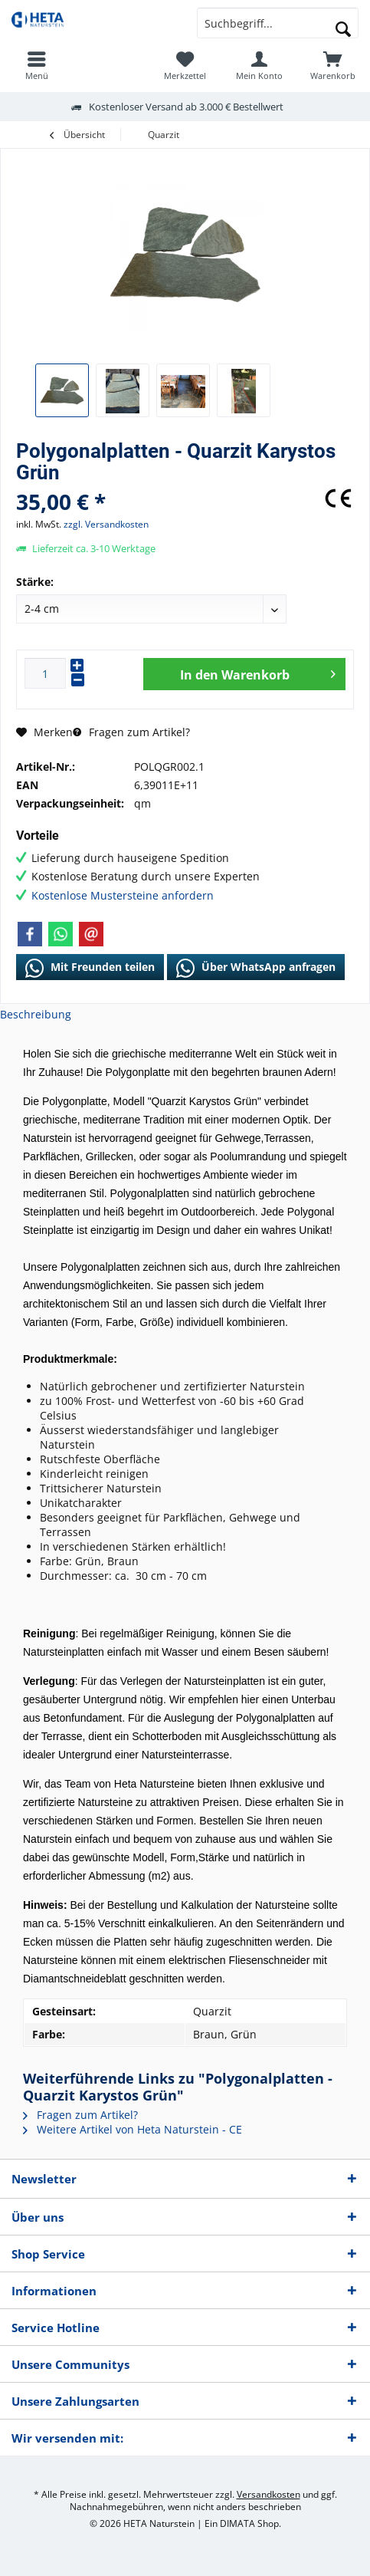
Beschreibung (35, 1014)
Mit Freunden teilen (90, 968)
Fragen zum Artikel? (131, 732)
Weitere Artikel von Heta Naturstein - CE (132, 2129)
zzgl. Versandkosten (106, 524)
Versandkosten (268, 2494)
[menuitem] (333, 65)
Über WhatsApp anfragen (256, 968)
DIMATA (237, 2523)
